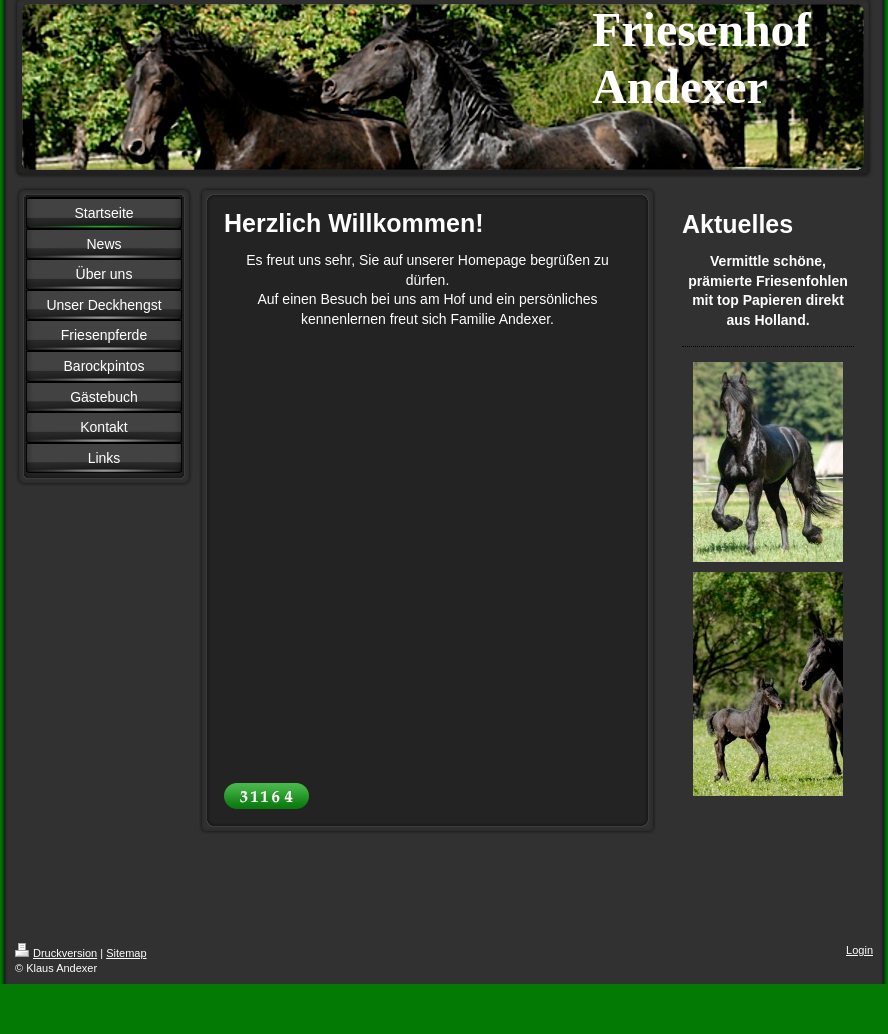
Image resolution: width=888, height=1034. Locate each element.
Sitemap (126, 953)
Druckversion (56, 953)
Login (859, 950)
